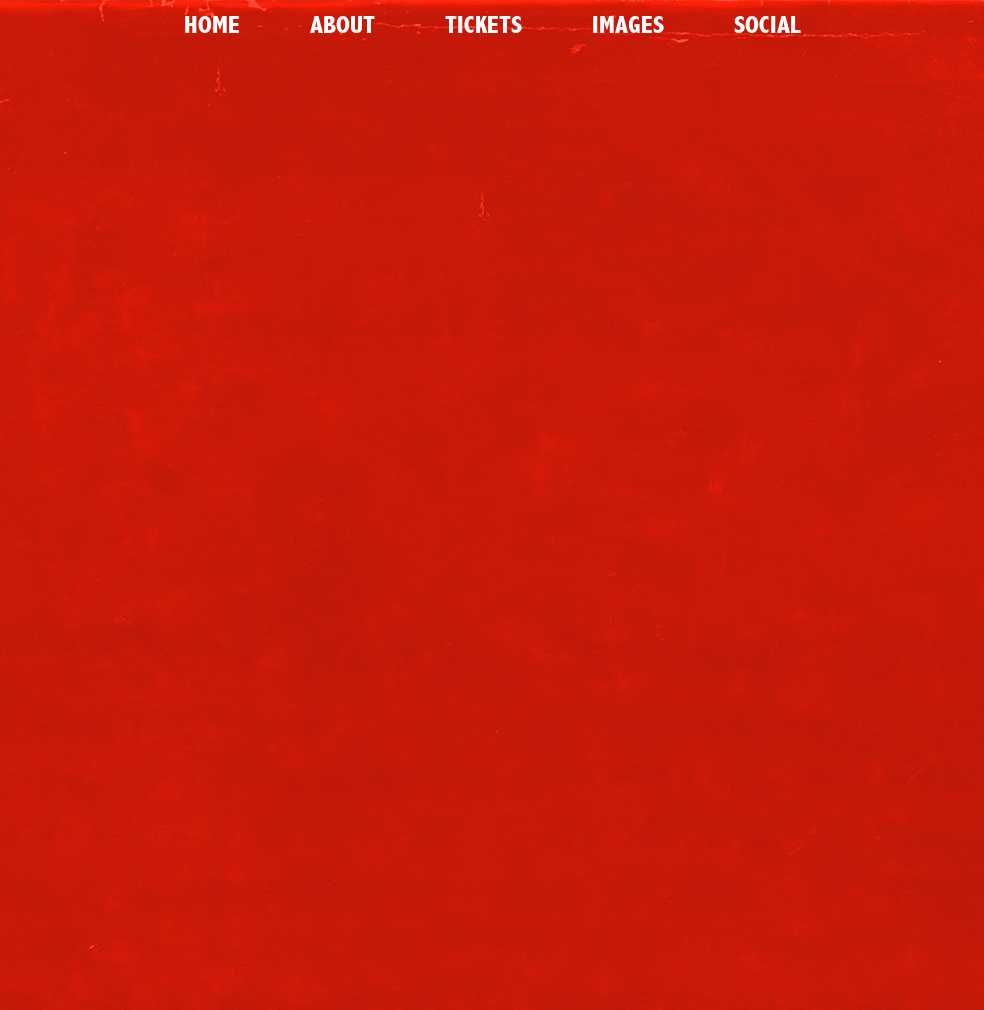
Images (628, 25)
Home (212, 25)
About (342, 25)
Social (767, 25)
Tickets (483, 25)
